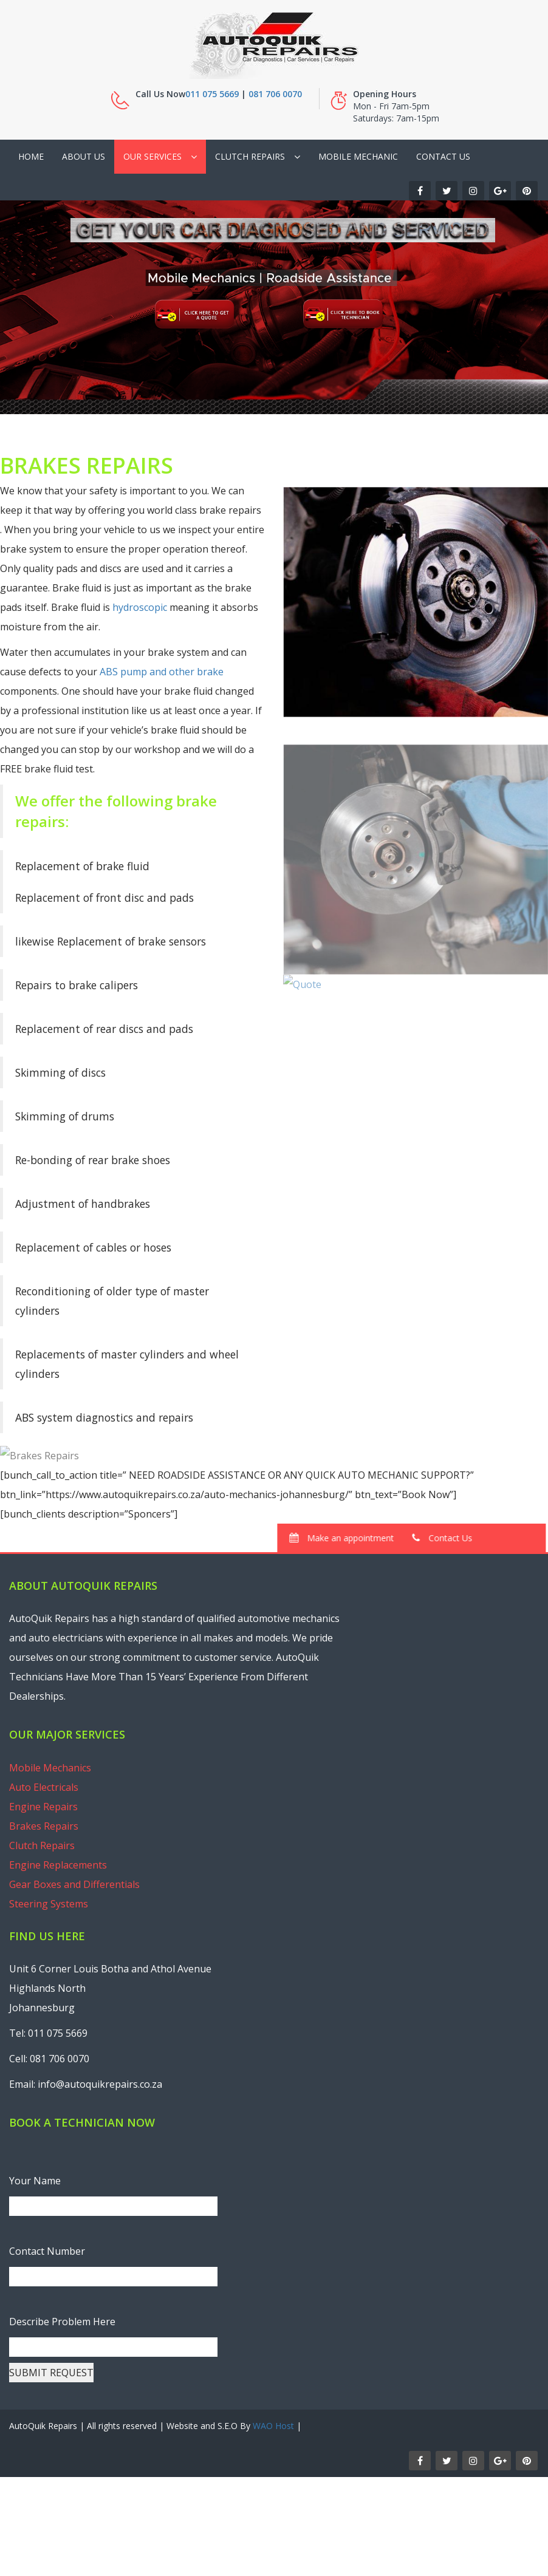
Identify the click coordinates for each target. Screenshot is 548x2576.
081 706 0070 (275, 94)
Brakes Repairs (43, 1826)
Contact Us (443, 156)
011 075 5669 (212, 94)
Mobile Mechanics (50, 1767)
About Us (83, 156)
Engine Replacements (58, 1865)
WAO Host (273, 2425)
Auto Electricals (43, 1787)
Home (31, 156)
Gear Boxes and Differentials (74, 1884)
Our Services (152, 156)
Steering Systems (48, 1903)
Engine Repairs (43, 1806)
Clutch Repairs (250, 156)
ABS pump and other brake (160, 671)
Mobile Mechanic (358, 156)
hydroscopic (138, 607)
